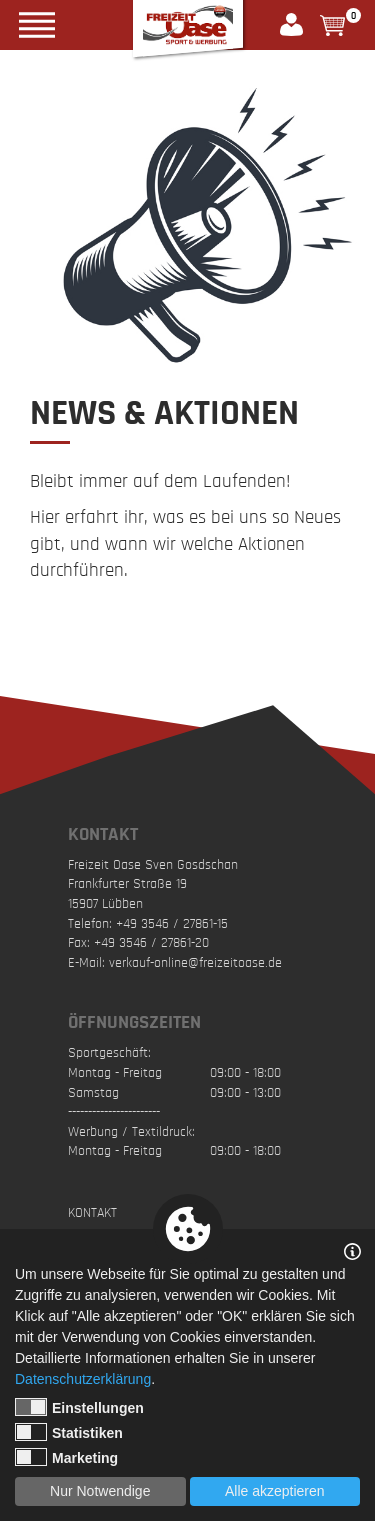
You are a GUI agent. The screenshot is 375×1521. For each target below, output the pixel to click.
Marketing (66, 1457)
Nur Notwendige (100, 1491)
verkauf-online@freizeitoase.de (195, 963)
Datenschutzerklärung (83, 1379)
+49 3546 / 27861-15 (172, 924)
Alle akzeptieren (275, 1491)
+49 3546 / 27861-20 (151, 943)
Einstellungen (79, 1407)
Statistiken (69, 1432)
